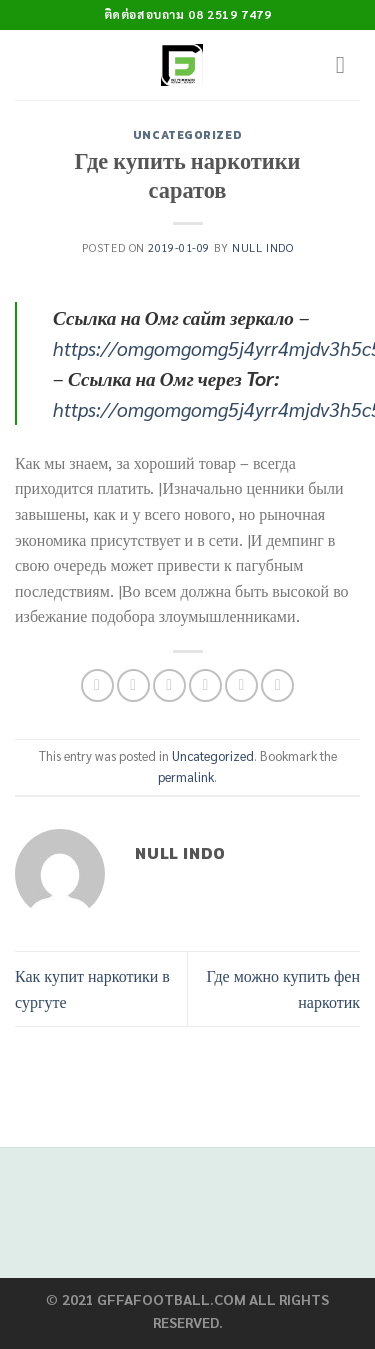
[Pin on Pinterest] (241, 685)
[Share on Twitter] (169, 685)
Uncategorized (187, 135)
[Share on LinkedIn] (277, 685)
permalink (186, 776)
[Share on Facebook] (133, 685)
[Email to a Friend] (205, 685)
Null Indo (262, 247)
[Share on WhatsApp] (97, 685)
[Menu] (348, 64)
